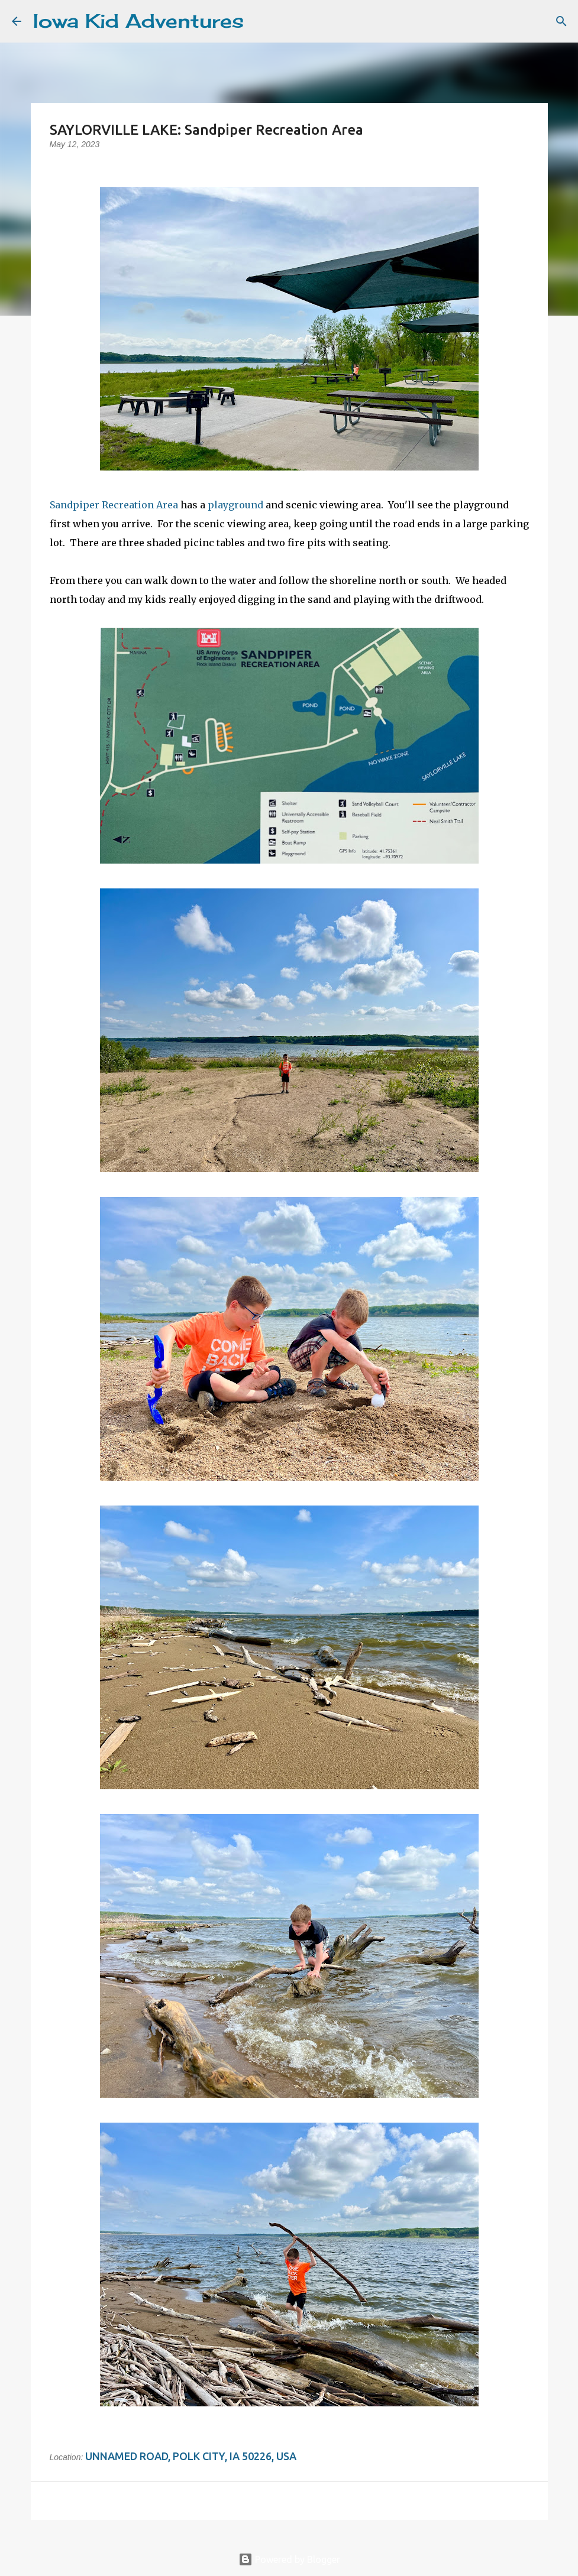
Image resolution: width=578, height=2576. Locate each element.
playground (235, 505)
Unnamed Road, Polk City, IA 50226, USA (190, 2456)
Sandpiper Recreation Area (114, 505)
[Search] (260, 21)
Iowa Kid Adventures (138, 21)
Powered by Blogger (289, 2559)
